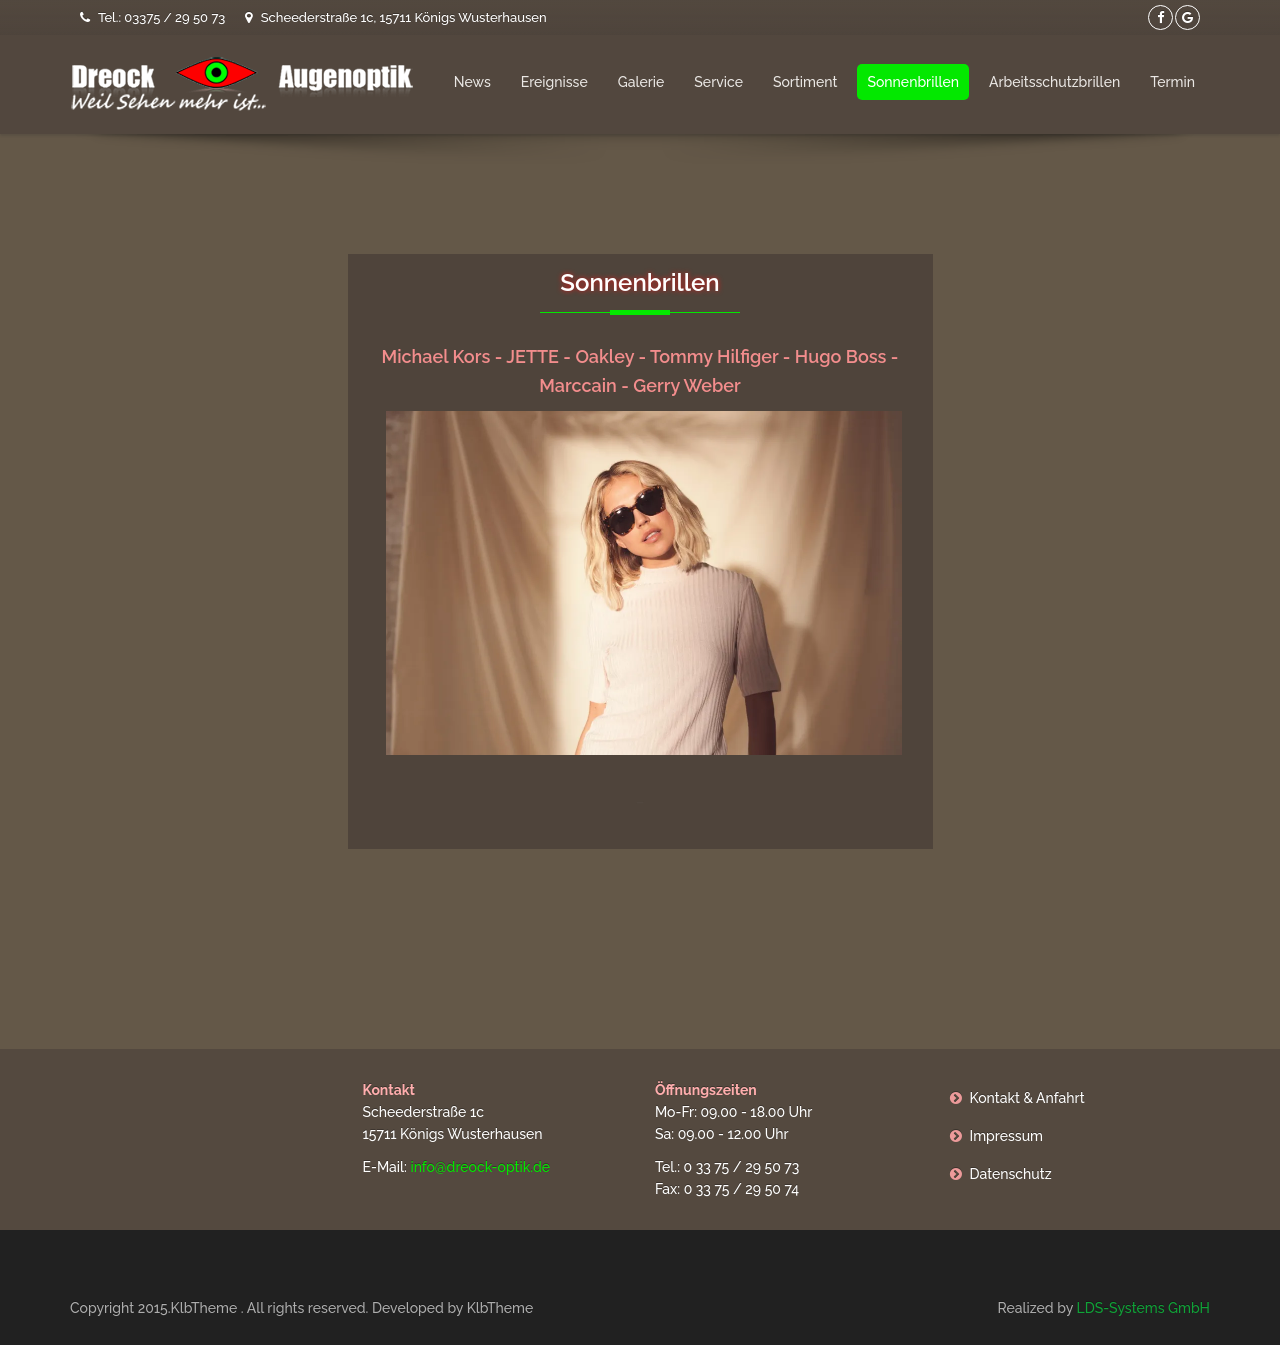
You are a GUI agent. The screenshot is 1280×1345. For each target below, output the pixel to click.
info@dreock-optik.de (480, 1167)
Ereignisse (554, 82)
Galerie (641, 82)
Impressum (1007, 1136)
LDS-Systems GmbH (1143, 1308)
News (472, 82)
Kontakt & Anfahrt (1027, 1098)
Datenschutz (1011, 1174)
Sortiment (805, 82)
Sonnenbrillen (913, 82)
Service (718, 82)
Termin (1172, 82)
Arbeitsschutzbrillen (1054, 82)
